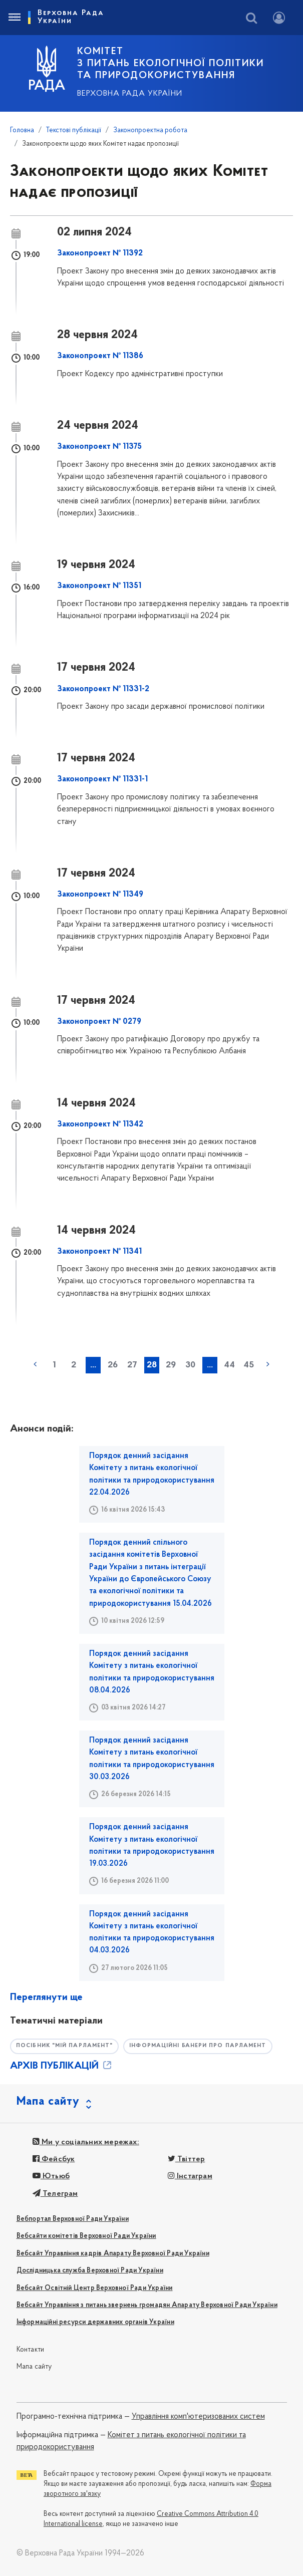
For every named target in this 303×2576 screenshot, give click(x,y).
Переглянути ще (46, 1997)
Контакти (31, 2350)
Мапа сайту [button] (48, 2102)
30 (190, 1365)
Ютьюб (51, 2176)
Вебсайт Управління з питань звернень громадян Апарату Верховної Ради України (147, 2305)
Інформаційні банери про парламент (197, 2046)
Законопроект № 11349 (100, 895)
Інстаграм (190, 2176)
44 (229, 1365)
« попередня (35, 1364)
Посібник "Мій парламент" (64, 2046)
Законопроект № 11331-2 (103, 689)
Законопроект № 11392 (100, 253)
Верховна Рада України (129, 94)
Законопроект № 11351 (99, 586)
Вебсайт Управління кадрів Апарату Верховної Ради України (113, 2253)
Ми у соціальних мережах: (86, 2142)
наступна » (267, 1364)
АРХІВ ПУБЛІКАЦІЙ (61, 2066)
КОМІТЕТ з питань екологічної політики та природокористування (170, 64)
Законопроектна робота (150, 130)
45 (248, 1365)
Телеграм (55, 2194)
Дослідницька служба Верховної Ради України (90, 2270)
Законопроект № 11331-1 (102, 779)
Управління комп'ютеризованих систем (198, 2417)
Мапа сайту (34, 2367)
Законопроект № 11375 (99, 447)
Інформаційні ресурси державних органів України (95, 2322)
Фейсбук (54, 2159)
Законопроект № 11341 (99, 1252)
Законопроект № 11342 (100, 1124)
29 (171, 1365)
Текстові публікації (73, 130)
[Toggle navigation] (14, 17)
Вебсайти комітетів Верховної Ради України (86, 2236)
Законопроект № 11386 (100, 356)
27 (132, 1365)
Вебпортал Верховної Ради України (73, 2219)
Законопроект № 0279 (99, 1022)
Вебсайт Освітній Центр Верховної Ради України (95, 2288)
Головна (22, 130)
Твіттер (186, 2159)
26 (113, 1365)
